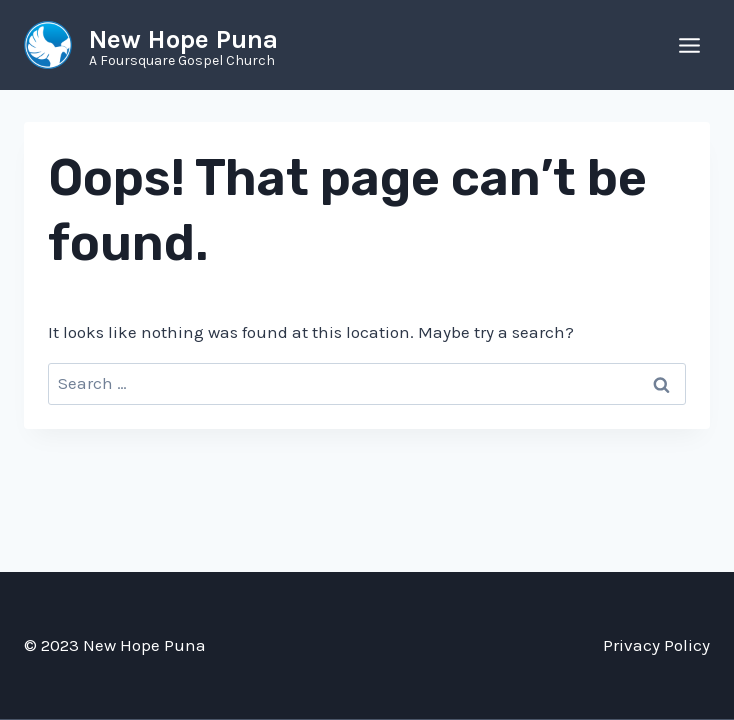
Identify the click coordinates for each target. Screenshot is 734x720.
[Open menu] (689, 45)
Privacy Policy (656, 645)
